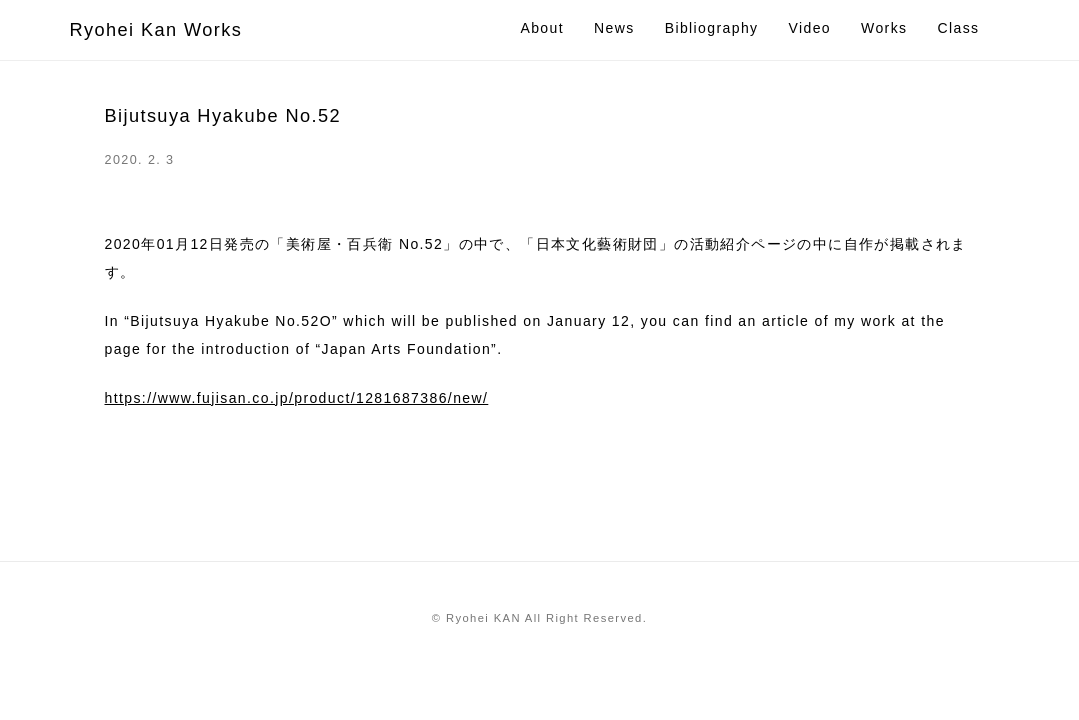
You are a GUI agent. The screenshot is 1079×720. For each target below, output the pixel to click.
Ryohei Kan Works (156, 30)
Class (958, 28)
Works (884, 28)
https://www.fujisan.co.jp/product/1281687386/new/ (297, 398)
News (614, 28)
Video (810, 28)
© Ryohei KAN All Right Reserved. (539, 618)
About (542, 28)
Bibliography (712, 28)
